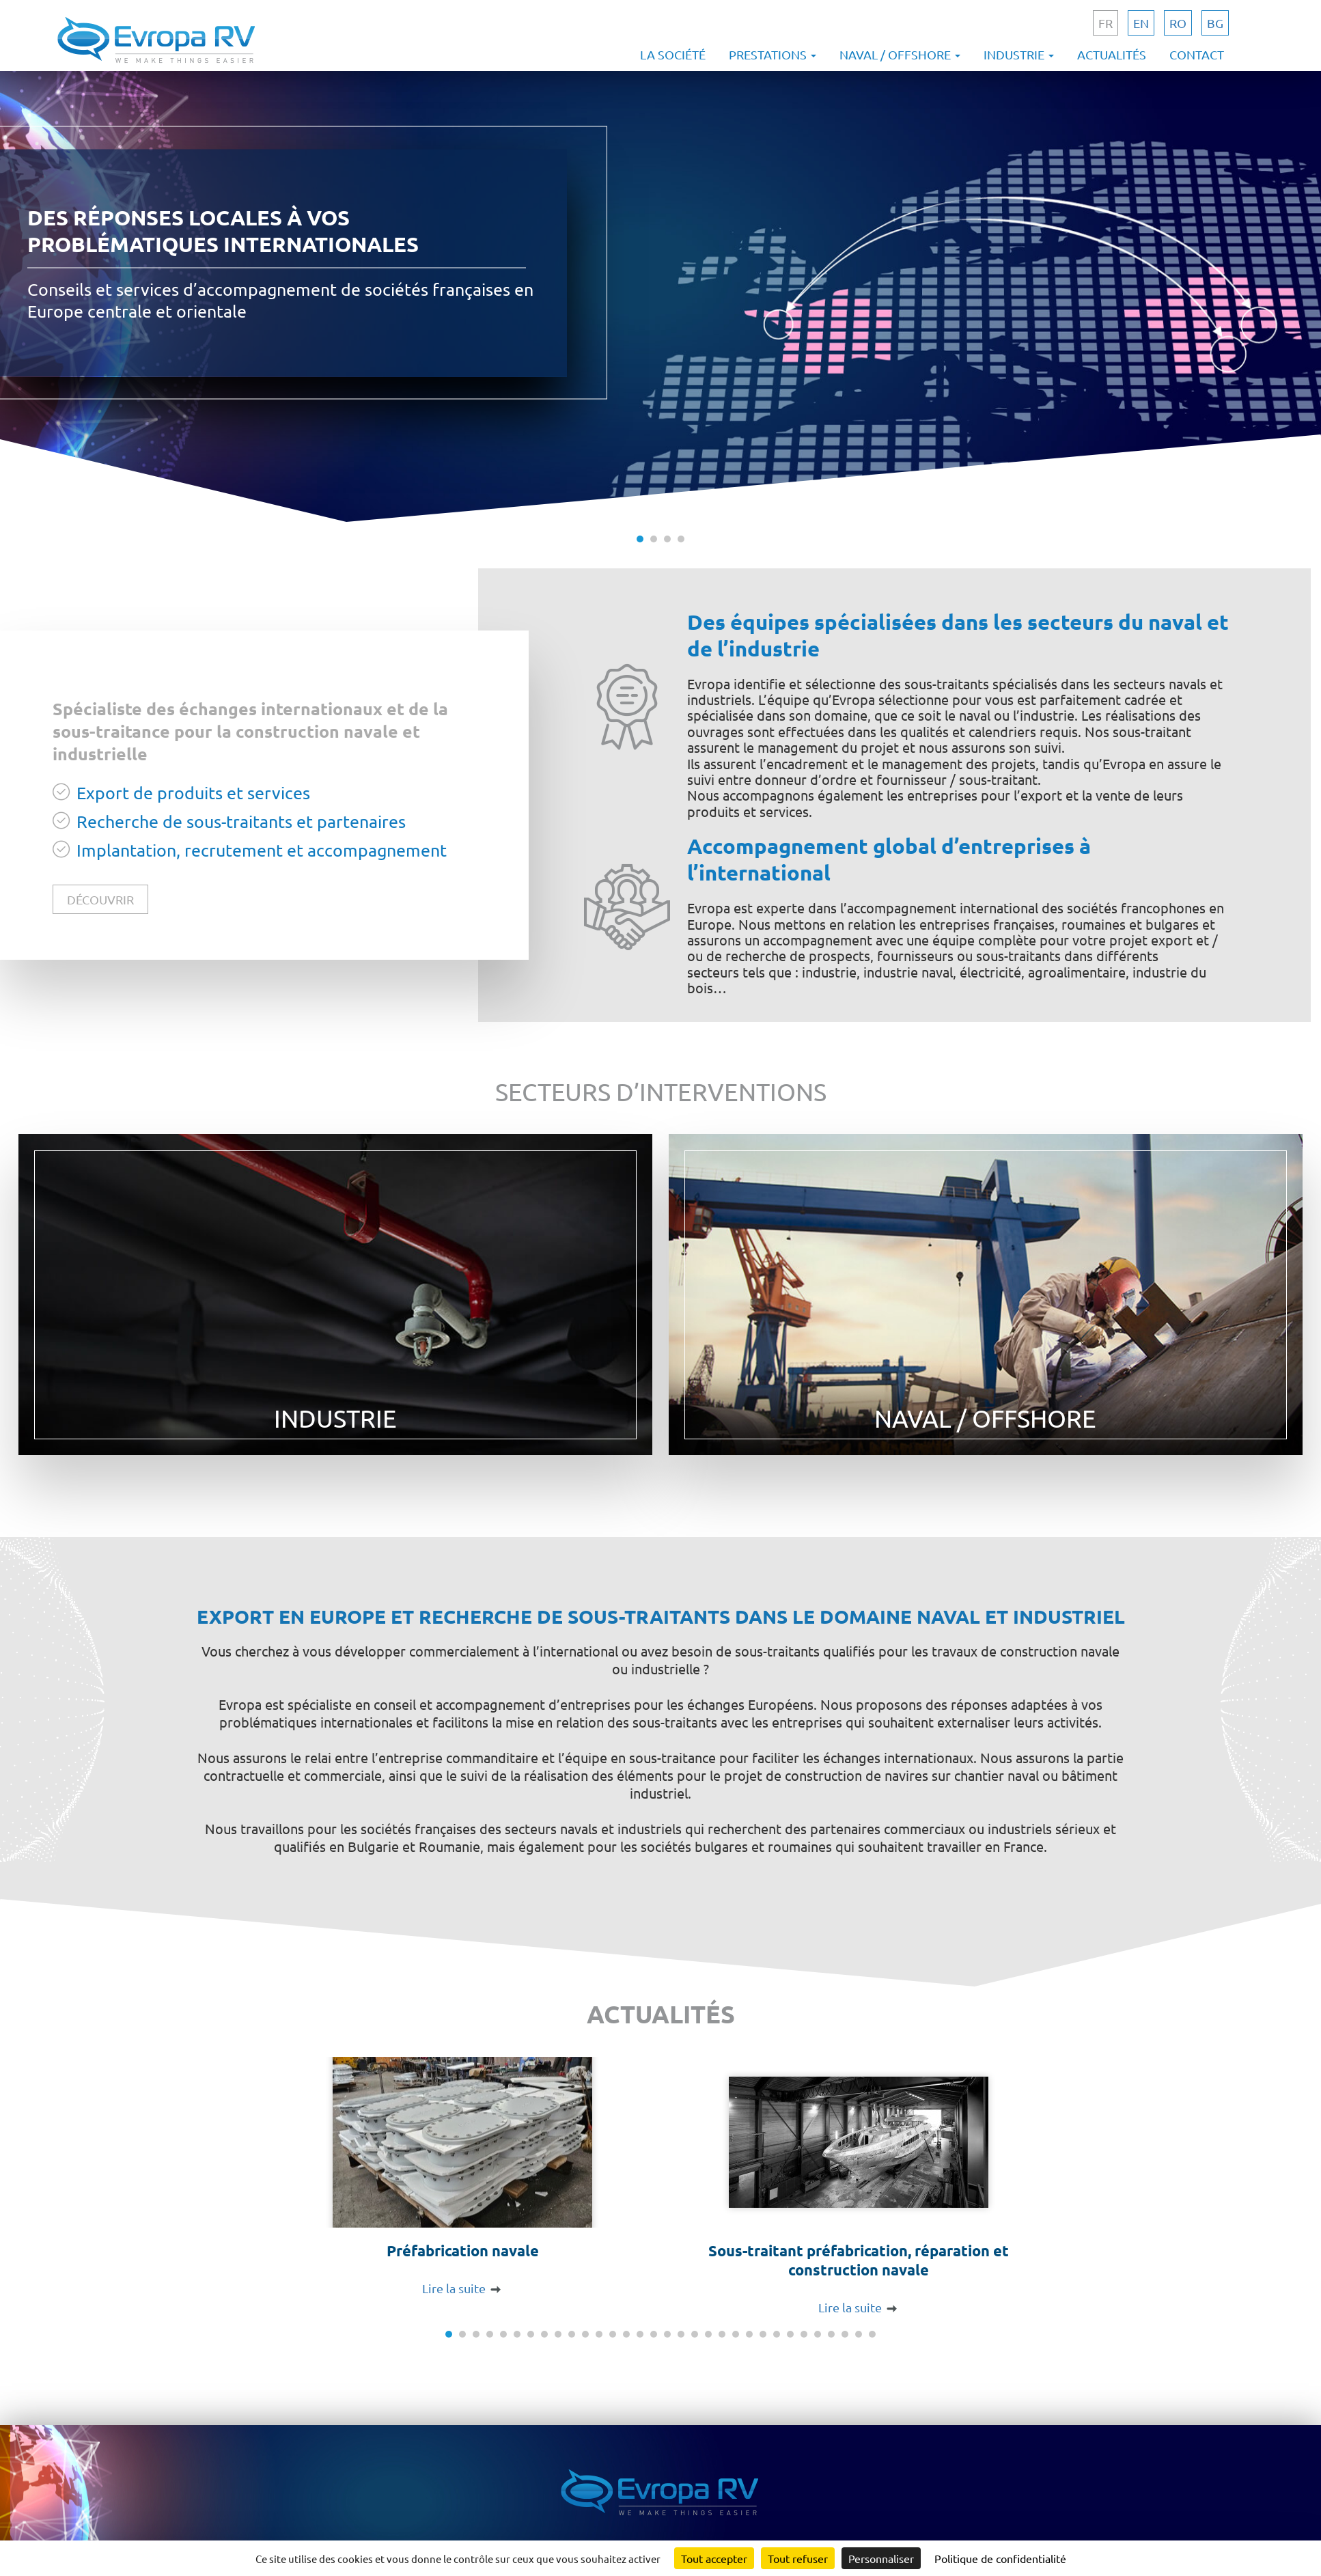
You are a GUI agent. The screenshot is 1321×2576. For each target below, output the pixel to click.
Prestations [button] (772, 54)
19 (694, 2334)
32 (872, 2334)
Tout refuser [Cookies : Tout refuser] (798, 2558)
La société (673, 54)
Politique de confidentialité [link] (1000, 2558)
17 (667, 2334)
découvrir (100, 899)
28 (817, 2334)
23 (749, 2334)
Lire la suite (454, 2288)
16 (653, 2334)
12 (599, 2334)
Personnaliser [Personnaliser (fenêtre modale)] (881, 2558)
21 (722, 2334)
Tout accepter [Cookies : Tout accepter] (714, 2558)
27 (804, 2334)
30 (845, 2334)
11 (585, 2334)
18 (681, 2334)
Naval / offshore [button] (899, 54)
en (1141, 23)
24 (763, 2334)
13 (612, 2334)
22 (735, 2334)
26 (790, 2334)
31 (858, 2334)
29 (831, 2334)
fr (1105, 23)
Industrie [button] (1019, 54)
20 (708, 2334)
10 (571, 2334)
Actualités (1111, 54)
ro (1177, 23)
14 (626, 2334)
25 (776, 2334)
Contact (1196, 54)
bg (1215, 23)
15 (640, 2334)
